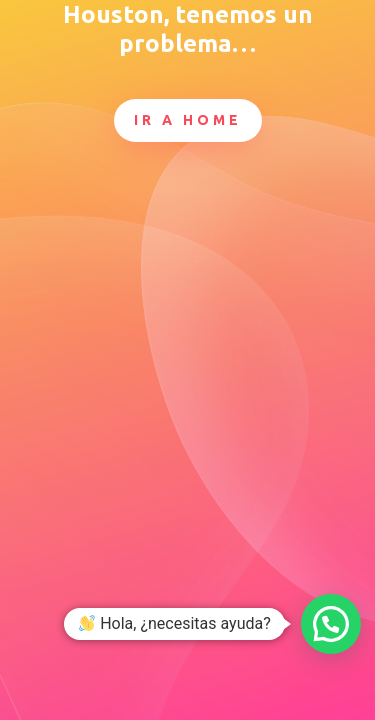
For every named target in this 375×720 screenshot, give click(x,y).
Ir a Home (188, 120)
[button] (331, 624)
